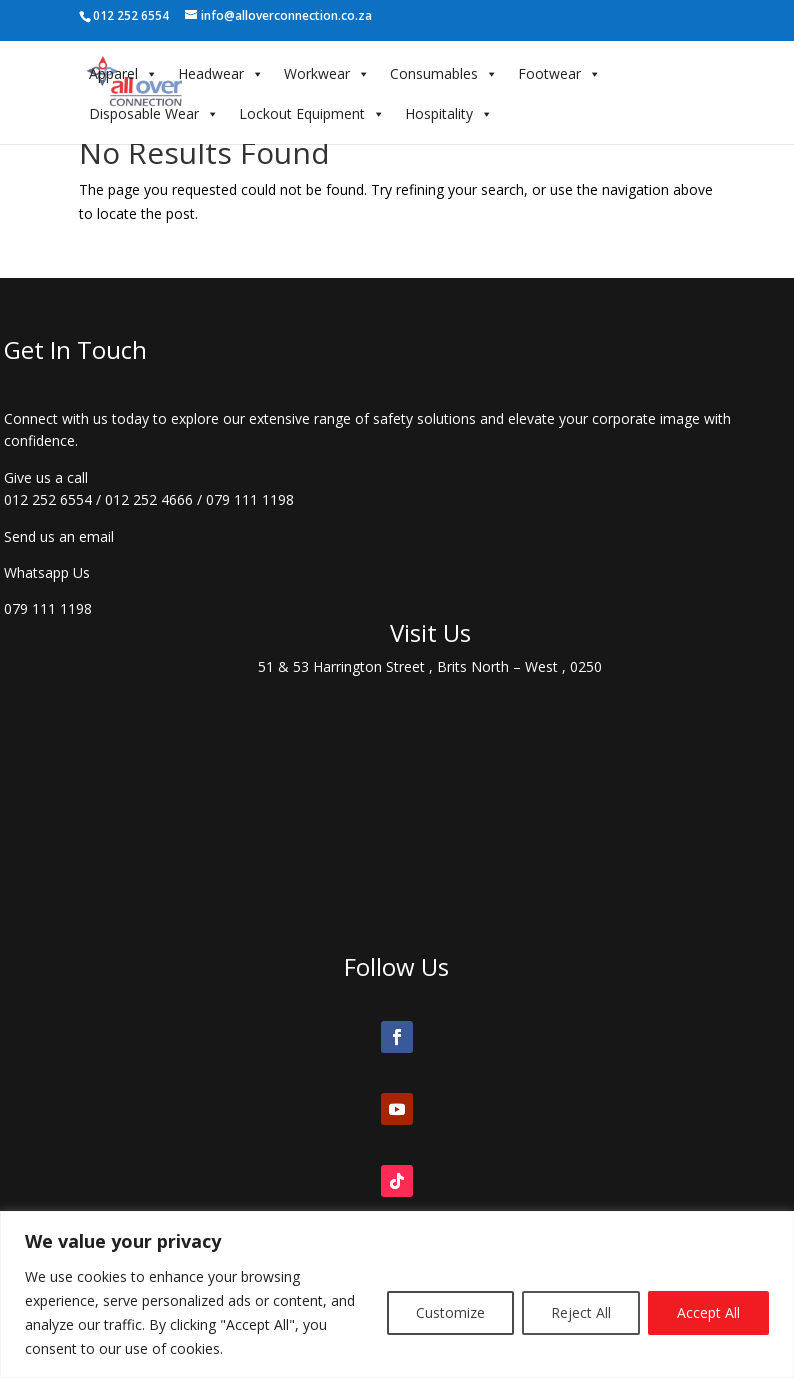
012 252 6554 (48, 499)
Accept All (708, 1312)
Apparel (123, 74)
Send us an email (59, 536)
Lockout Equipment (312, 114)
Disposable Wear (154, 114)
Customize (450, 1312)
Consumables (444, 74)
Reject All (581, 1312)
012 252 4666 (149, 499)
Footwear (559, 74)
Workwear (327, 74)
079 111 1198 (250, 499)
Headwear (221, 74)
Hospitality (449, 114)
